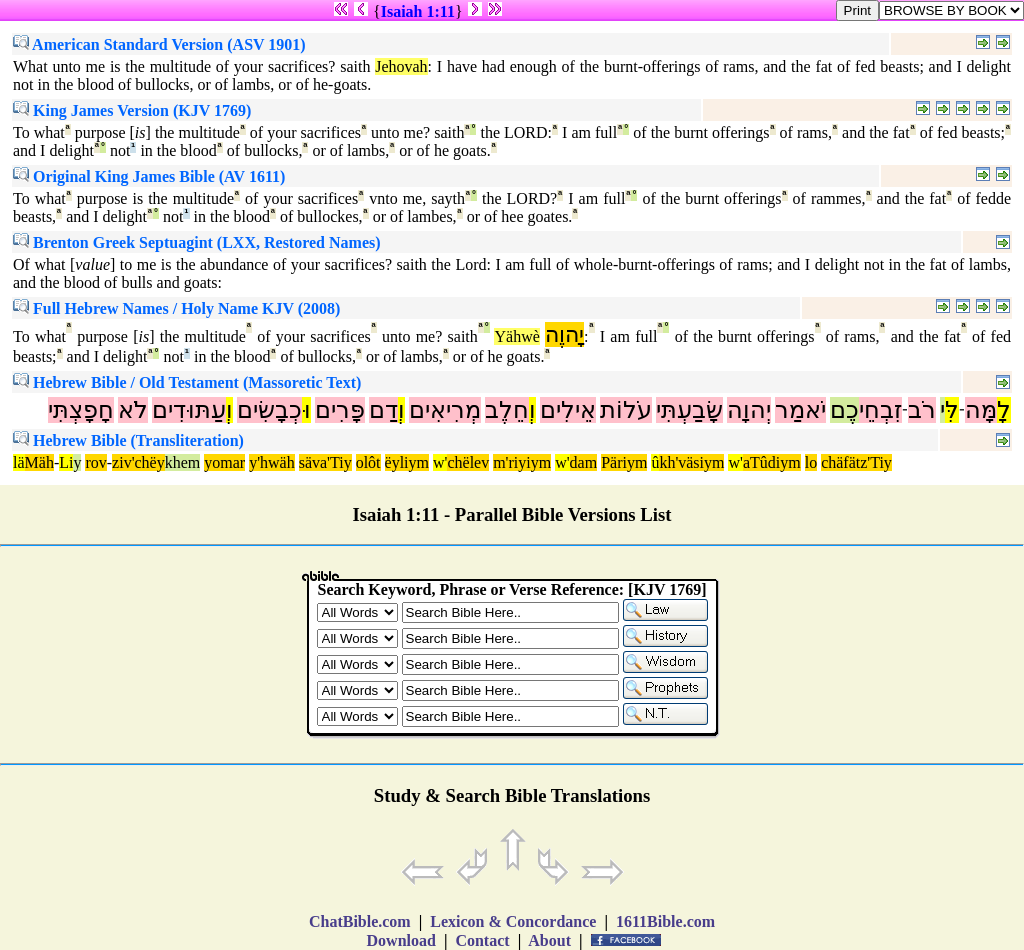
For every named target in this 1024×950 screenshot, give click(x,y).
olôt (368, 462)
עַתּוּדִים (189, 410)
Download (401, 940)
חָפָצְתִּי (81, 410)
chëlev (468, 462)
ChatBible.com (360, 921)
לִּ (952, 410)
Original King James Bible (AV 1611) (149, 176)
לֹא (133, 410)
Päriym (624, 462)
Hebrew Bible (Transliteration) (128, 440)
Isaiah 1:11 (418, 11)
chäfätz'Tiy (856, 462)
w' (440, 462)
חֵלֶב (507, 410)
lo (811, 462)
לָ (1004, 410)
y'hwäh (272, 462)
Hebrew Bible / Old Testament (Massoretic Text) (187, 382)
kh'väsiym (691, 462)
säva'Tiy (325, 462)
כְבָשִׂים (269, 410)
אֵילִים (568, 410)
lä (19, 462)
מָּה (981, 410)
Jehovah (401, 66)
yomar (224, 462)
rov (95, 462)
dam (584, 462)
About (550, 940)
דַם (383, 410)
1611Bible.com (665, 921)
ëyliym (407, 462)
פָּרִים (340, 410)
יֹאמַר (800, 410)
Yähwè (516, 336)
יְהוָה (749, 410)
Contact (482, 940)
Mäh (39, 462)
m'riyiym (522, 462)
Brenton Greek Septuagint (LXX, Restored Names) (197, 242)
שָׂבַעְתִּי (689, 410)
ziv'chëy (138, 462)
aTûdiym (772, 462)
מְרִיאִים (445, 410)
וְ (532, 410)
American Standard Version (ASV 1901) (159, 44)
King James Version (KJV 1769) (132, 110)
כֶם (844, 410)
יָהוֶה (564, 334)
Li (66, 462)
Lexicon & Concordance (513, 921)
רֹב (922, 410)
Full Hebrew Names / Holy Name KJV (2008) (176, 308)
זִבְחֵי (880, 410)
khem (183, 462)
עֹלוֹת (626, 410)
